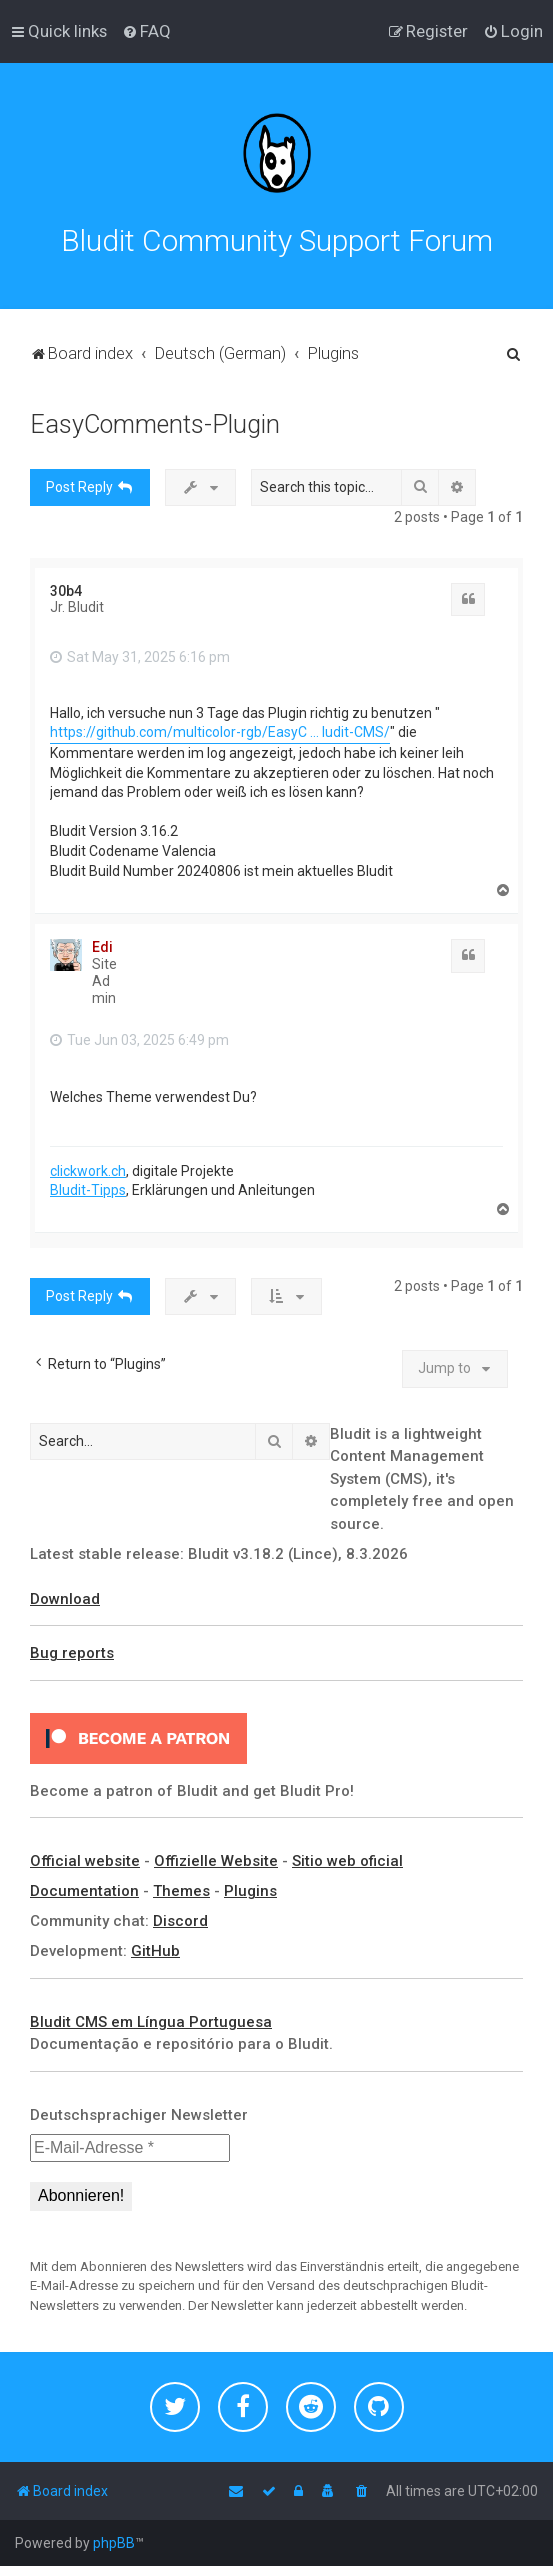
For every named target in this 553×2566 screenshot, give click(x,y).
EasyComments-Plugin (155, 424)
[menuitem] (146, 31)
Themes (181, 1891)
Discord (180, 1921)
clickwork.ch (88, 1171)
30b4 (66, 591)
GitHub (155, 1951)
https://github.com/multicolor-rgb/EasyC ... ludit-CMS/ (220, 732)
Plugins (250, 1891)
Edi (102, 947)
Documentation (84, 1891)
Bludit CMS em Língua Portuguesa (151, 2022)
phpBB (114, 2543)
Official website (85, 1861)
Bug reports (72, 1653)
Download (65, 1599)
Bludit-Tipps (88, 1190)
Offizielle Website (216, 1861)
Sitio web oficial (347, 1861)
